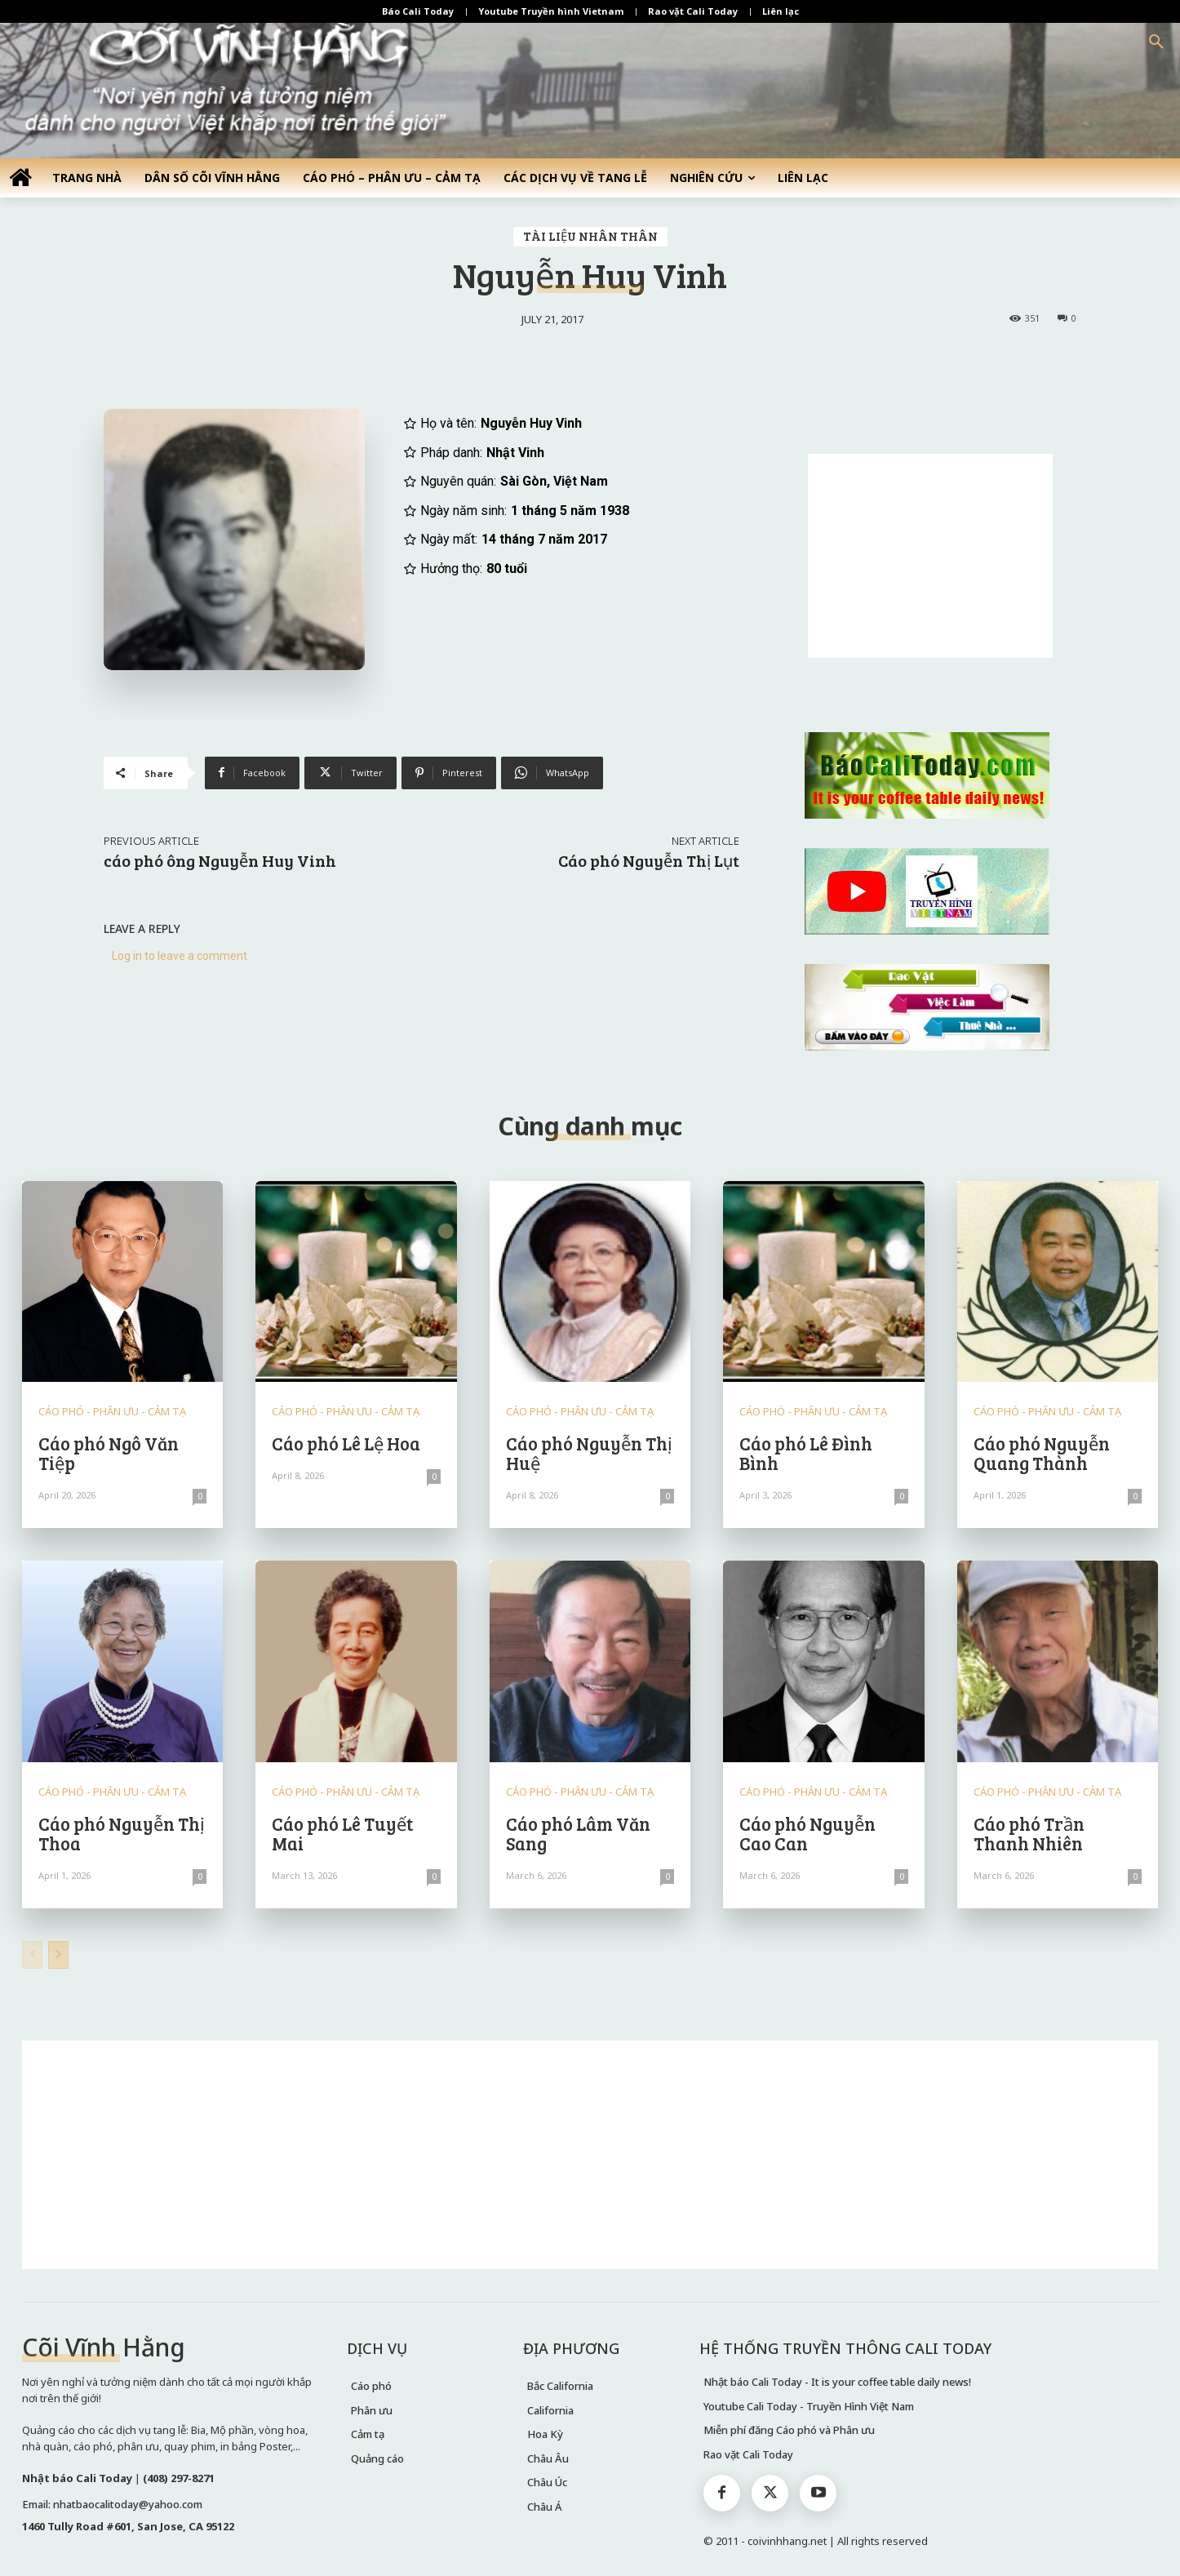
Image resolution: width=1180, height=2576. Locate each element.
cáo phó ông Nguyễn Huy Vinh (220, 860)
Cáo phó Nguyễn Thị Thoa (121, 1833)
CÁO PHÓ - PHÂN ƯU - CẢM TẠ (112, 1411)
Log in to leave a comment (179, 955)
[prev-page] (32, 1955)
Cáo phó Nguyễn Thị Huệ (589, 1453)
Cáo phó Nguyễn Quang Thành (1042, 1453)
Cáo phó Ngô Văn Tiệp (108, 1453)
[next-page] (58, 1955)
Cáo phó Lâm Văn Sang (578, 1833)
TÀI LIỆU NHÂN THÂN (590, 236)
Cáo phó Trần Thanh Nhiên (1029, 1833)
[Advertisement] (930, 556)
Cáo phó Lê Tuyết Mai (342, 1833)
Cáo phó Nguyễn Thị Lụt (648, 860)
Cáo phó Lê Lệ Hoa (346, 1443)
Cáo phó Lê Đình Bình (805, 1453)
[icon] (20, 177)
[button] (1156, 42)
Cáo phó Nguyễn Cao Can (807, 1833)
